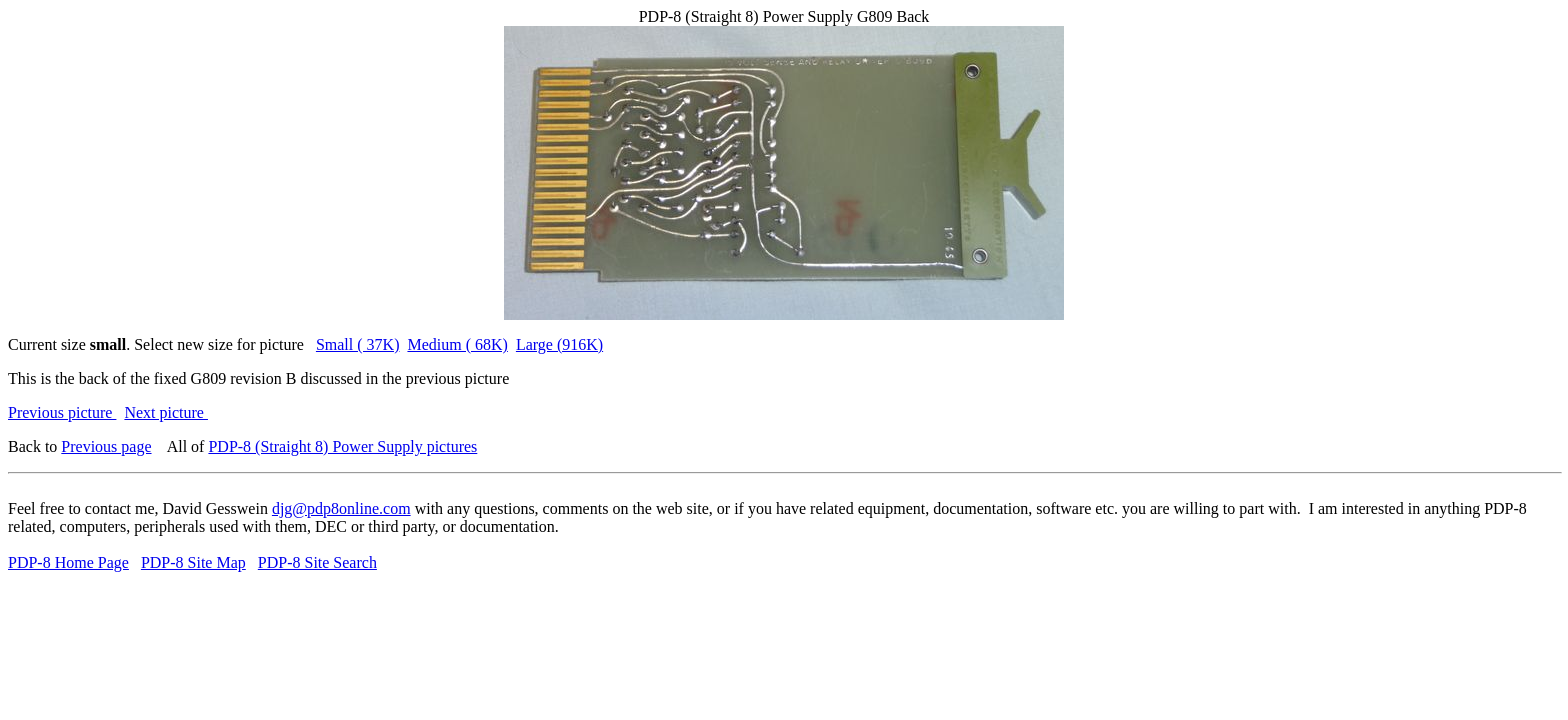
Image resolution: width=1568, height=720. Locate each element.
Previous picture (62, 412)
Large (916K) (559, 344)
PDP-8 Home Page (68, 562)
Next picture (166, 412)
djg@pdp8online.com (341, 508)
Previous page (106, 446)
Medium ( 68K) (457, 344)
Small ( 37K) (358, 344)
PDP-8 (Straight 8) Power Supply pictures (342, 446)
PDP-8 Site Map (193, 562)
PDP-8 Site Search (317, 562)
